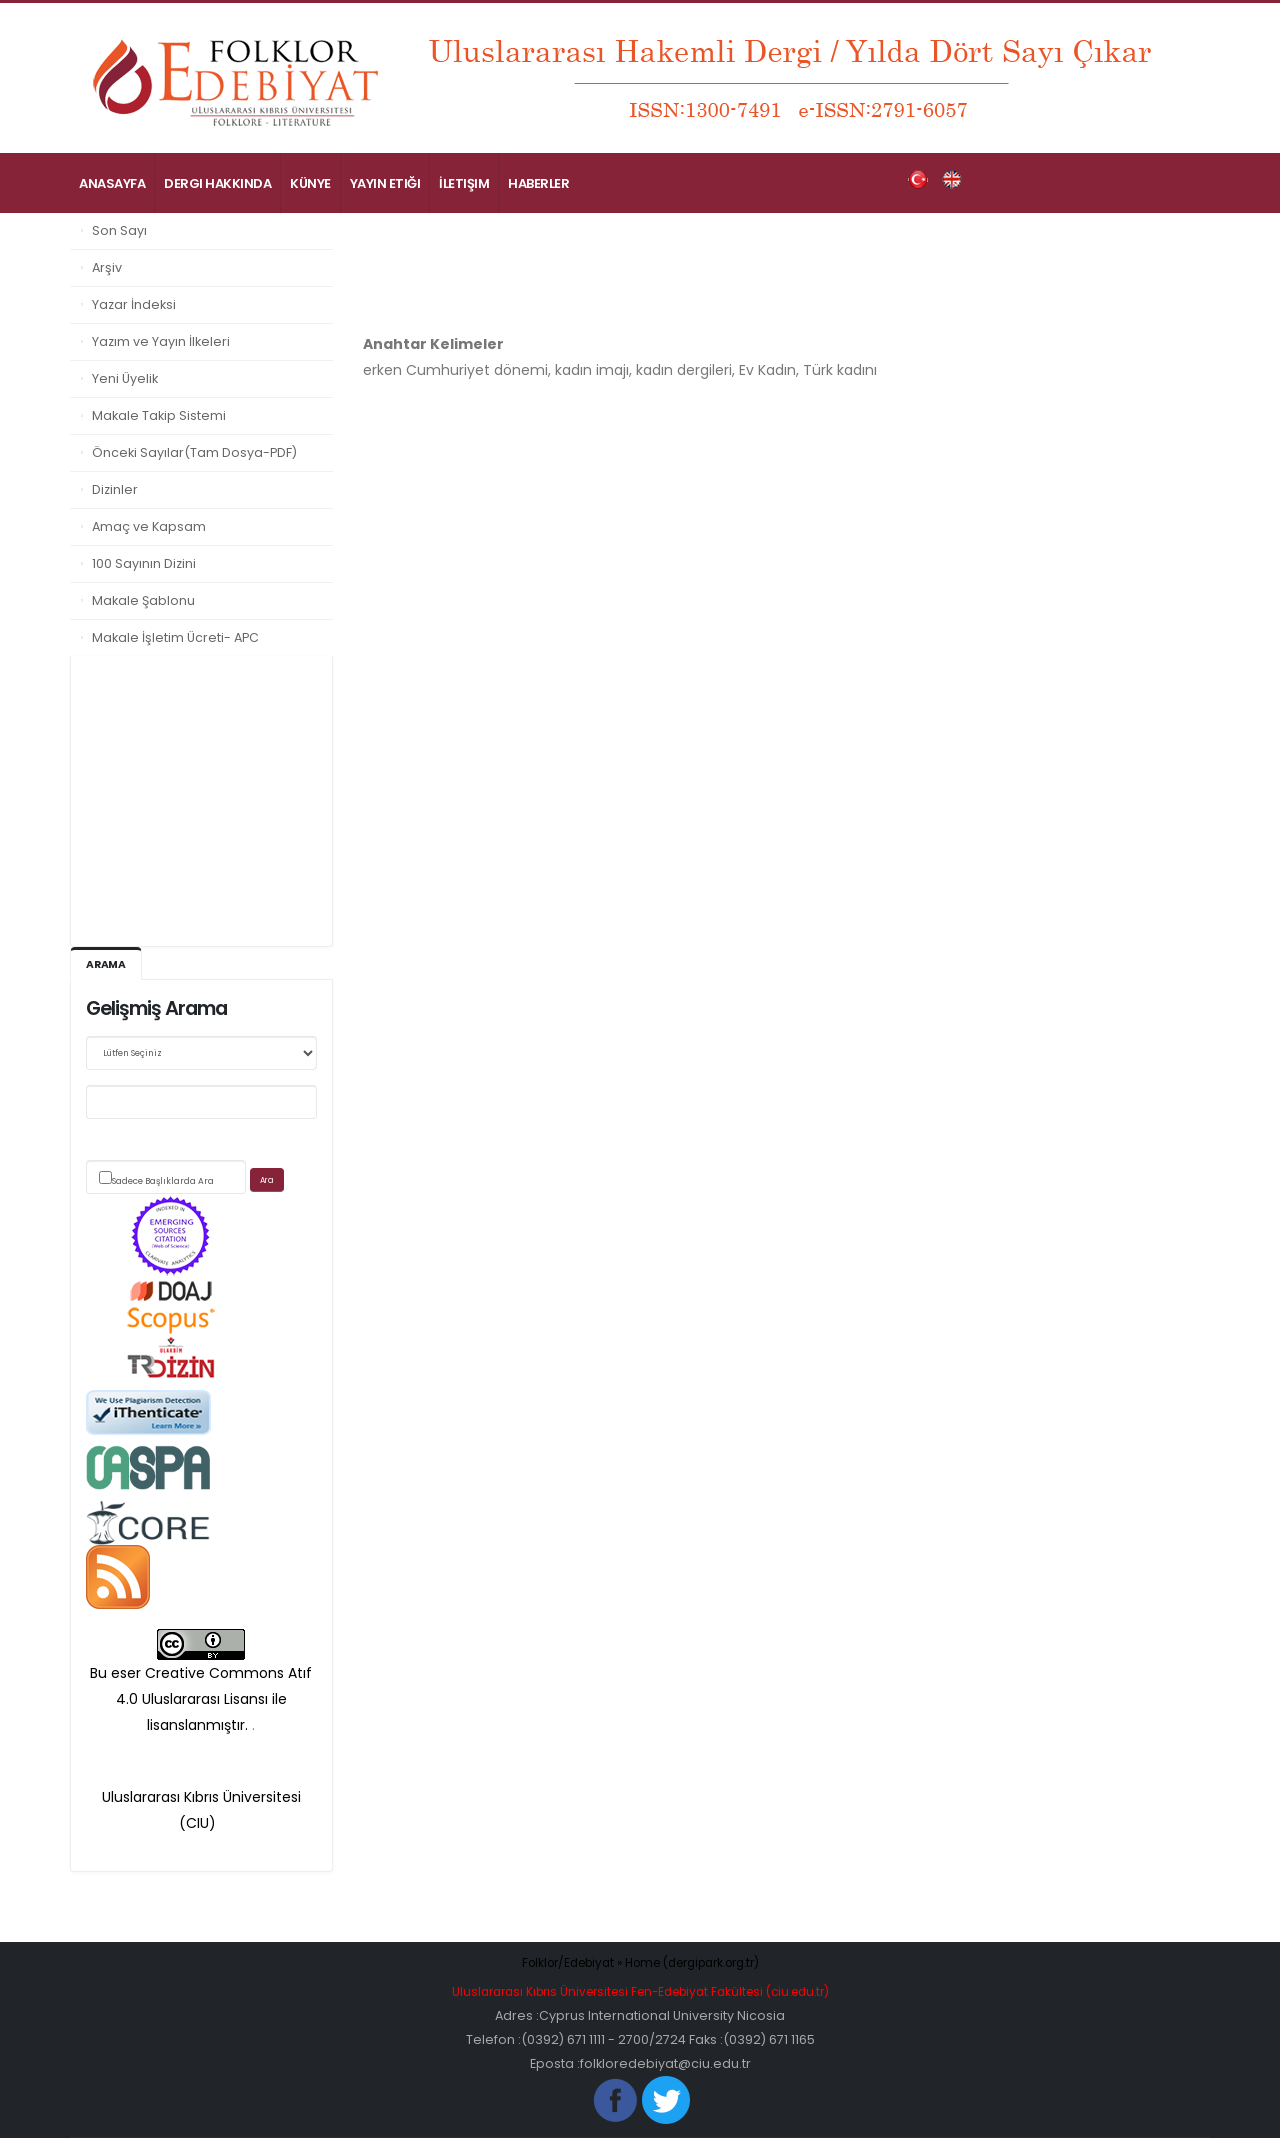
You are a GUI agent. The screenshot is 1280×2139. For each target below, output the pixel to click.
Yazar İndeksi (134, 304)
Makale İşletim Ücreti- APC (175, 637)
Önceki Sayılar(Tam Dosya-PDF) (194, 452)
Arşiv (107, 267)
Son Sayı (119, 230)
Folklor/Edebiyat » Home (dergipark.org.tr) (640, 1963)
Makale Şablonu (143, 600)
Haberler (538, 183)
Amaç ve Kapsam (149, 526)
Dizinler (115, 489)
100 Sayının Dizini (144, 563)
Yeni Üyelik (125, 378)
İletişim (464, 183)
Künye (310, 183)
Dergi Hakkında (217, 183)
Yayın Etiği (385, 183)
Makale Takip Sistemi (159, 415)
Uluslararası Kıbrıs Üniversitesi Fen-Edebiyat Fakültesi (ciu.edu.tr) (640, 1992)
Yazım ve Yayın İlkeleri (161, 341)
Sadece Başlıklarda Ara (163, 1182)
